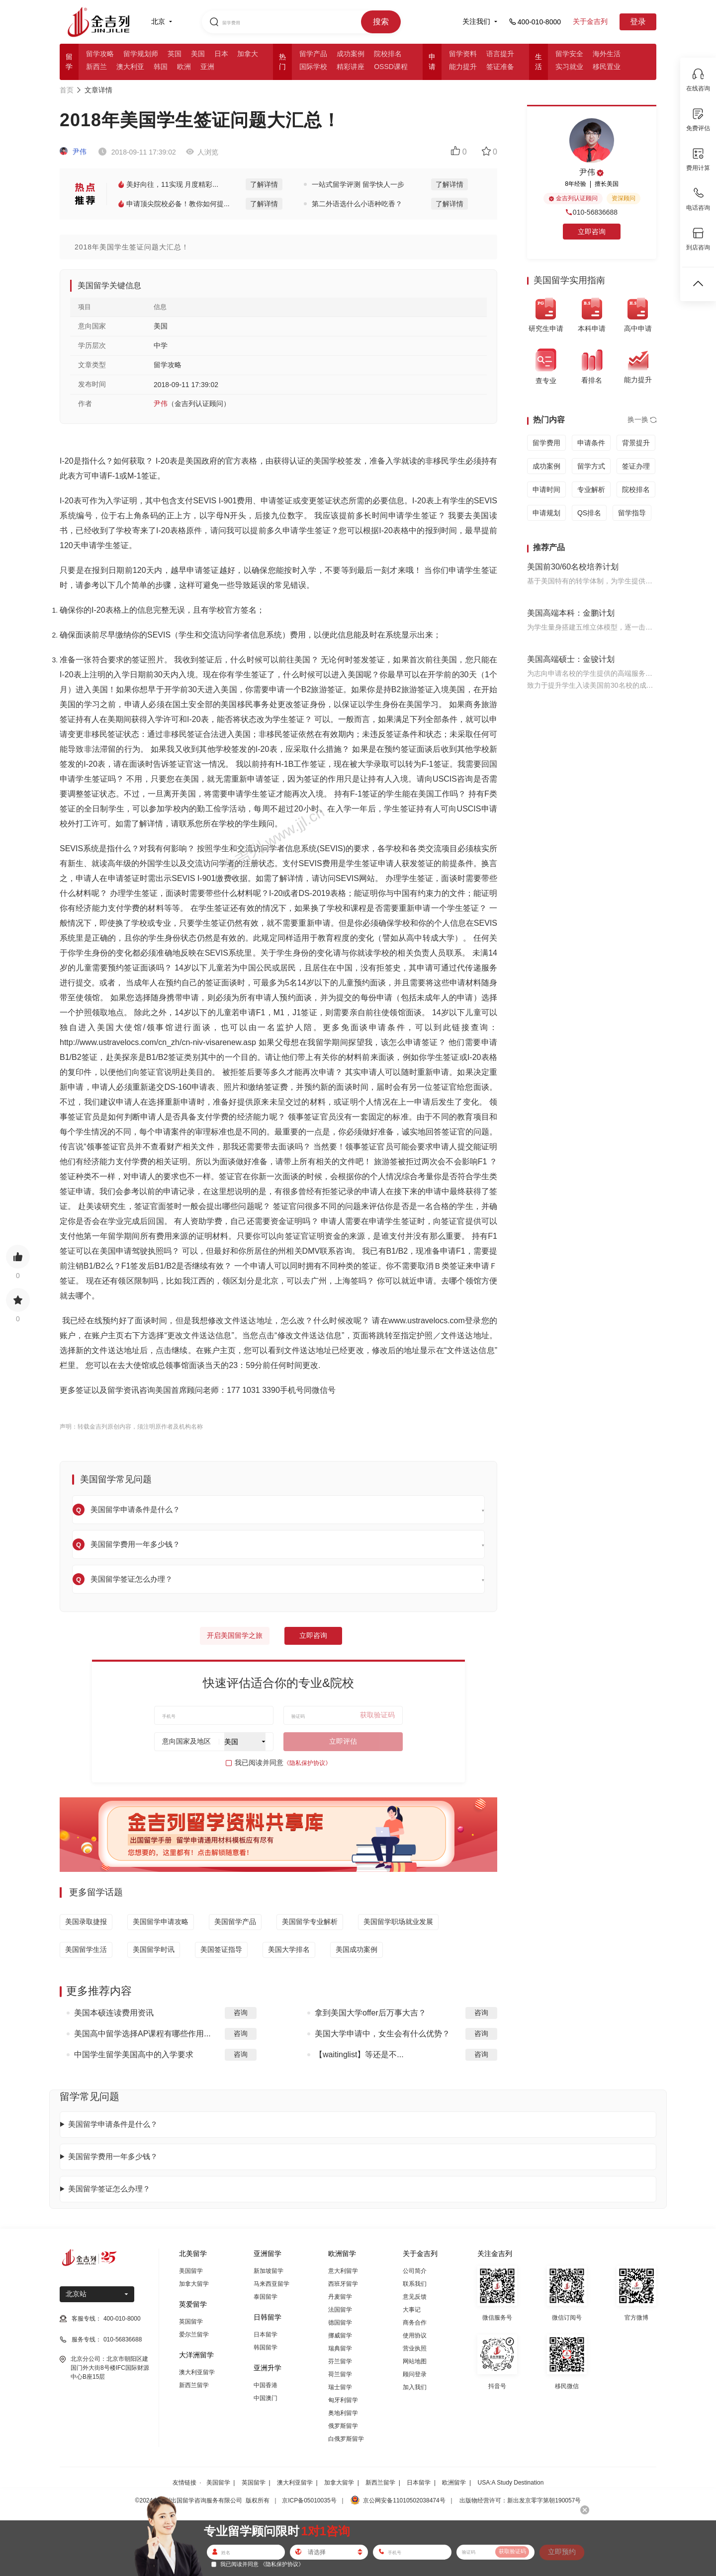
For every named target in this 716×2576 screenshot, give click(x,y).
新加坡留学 (268, 2270)
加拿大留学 (194, 2283)
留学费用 (546, 443)
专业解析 (591, 489)
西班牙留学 (343, 2283)
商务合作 (415, 2322)
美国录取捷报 (86, 1922)
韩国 (161, 67)
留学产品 (313, 54)
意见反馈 (415, 2296)
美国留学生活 (86, 1949)
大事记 (412, 2309)
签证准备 (500, 67)
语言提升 (500, 54)
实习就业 (569, 67)
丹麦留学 (340, 2296)
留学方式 (591, 466)
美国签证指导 (221, 1949)
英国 (174, 54)
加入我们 (415, 2387)
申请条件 (591, 443)
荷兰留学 (340, 2374)
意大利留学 (343, 2270)
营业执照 (415, 2348)
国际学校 (313, 67)
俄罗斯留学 (343, 2425)
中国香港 (265, 2385)
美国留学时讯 (154, 1949)
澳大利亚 (130, 67)
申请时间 (546, 489)
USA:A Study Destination (511, 2482)
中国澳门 (265, 2398)
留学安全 (569, 54)
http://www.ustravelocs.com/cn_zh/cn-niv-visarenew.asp (158, 1042)
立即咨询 (313, 1635)
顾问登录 (415, 2374)
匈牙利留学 (343, 2400)
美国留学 (191, 2270)
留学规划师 (140, 54)
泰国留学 (265, 2296)
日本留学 (265, 2334)
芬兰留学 (340, 2361)
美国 (198, 54)
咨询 (241, 2012)
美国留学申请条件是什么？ (113, 2124)
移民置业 (607, 67)
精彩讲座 (350, 67)
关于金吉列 (590, 21)
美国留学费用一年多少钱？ (113, 2156)
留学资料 (463, 54)
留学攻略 (100, 54)
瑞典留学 (340, 2348)
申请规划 (546, 513)
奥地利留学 (343, 2413)
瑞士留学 (340, 2387)
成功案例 (350, 54)
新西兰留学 (194, 2385)
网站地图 (415, 2361)
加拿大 (247, 54)
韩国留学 (265, 2347)
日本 (221, 54)
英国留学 (191, 2321)
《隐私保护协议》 (307, 1763)
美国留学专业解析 (310, 1922)
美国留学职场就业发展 (398, 1922)
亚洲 (207, 67)
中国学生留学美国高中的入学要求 (133, 2054)
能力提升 (463, 67)
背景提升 (636, 443)
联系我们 (415, 2283)
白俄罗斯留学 (346, 2438)
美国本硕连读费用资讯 (114, 2013)
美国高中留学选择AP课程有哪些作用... (142, 2033)
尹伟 (73, 152)
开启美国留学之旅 (235, 1635)
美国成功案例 (356, 1949)
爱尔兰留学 (194, 2334)
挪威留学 (340, 2335)
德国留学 (340, 2322)
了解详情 (264, 184)
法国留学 (340, 2309)
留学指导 (632, 513)
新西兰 (96, 67)
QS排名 (589, 513)
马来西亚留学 (271, 2283)
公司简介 (415, 2270)
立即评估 (343, 1741)
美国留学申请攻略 (160, 1922)
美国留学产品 (235, 1922)
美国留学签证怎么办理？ (109, 2188)
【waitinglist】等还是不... (359, 2054)
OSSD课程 (391, 67)
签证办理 (636, 466)
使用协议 (415, 2335)
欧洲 (184, 67)
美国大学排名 (289, 1949)
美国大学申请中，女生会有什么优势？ (382, 2033)
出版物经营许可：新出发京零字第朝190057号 (520, 2500)
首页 (67, 90)
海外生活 (607, 54)
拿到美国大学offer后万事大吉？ (370, 2013)
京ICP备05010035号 (309, 2500)
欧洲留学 (454, 2482)
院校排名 (388, 54)
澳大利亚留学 (197, 2372)
